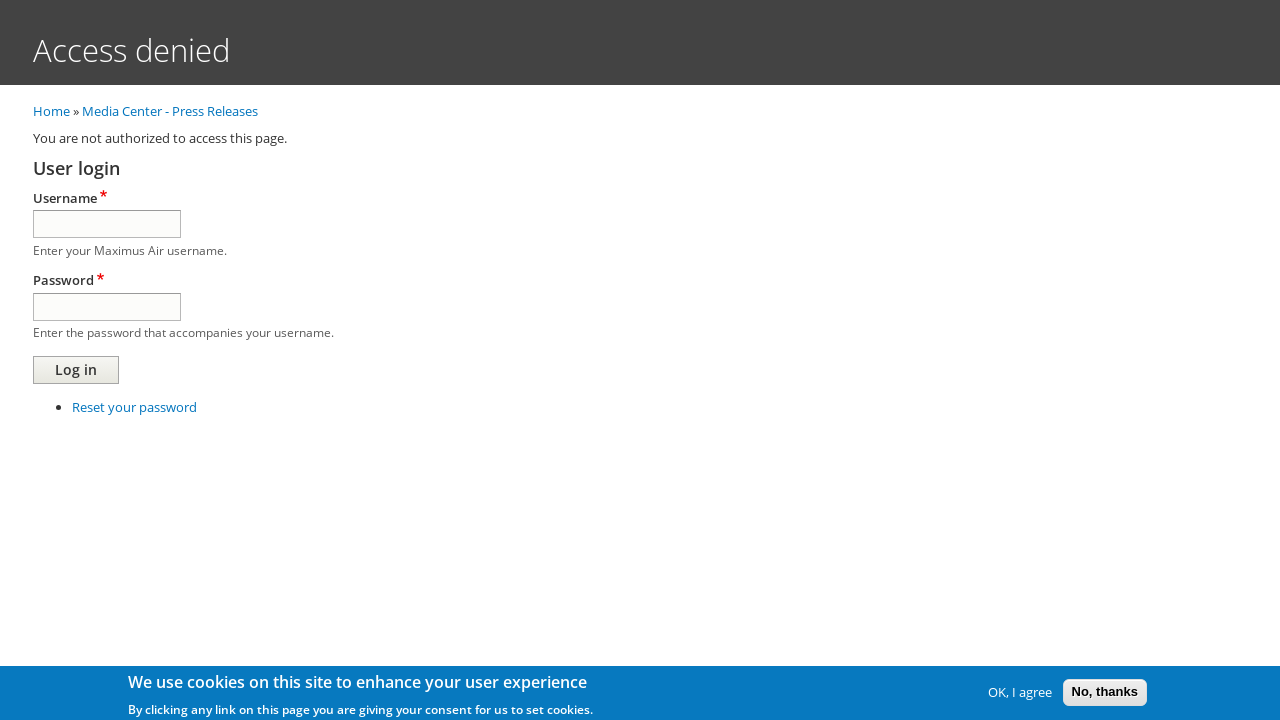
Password (63, 280)
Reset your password (134, 407)
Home (51, 111)
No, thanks (1105, 693)
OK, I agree (1020, 694)
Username (65, 198)
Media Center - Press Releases (170, 111)
